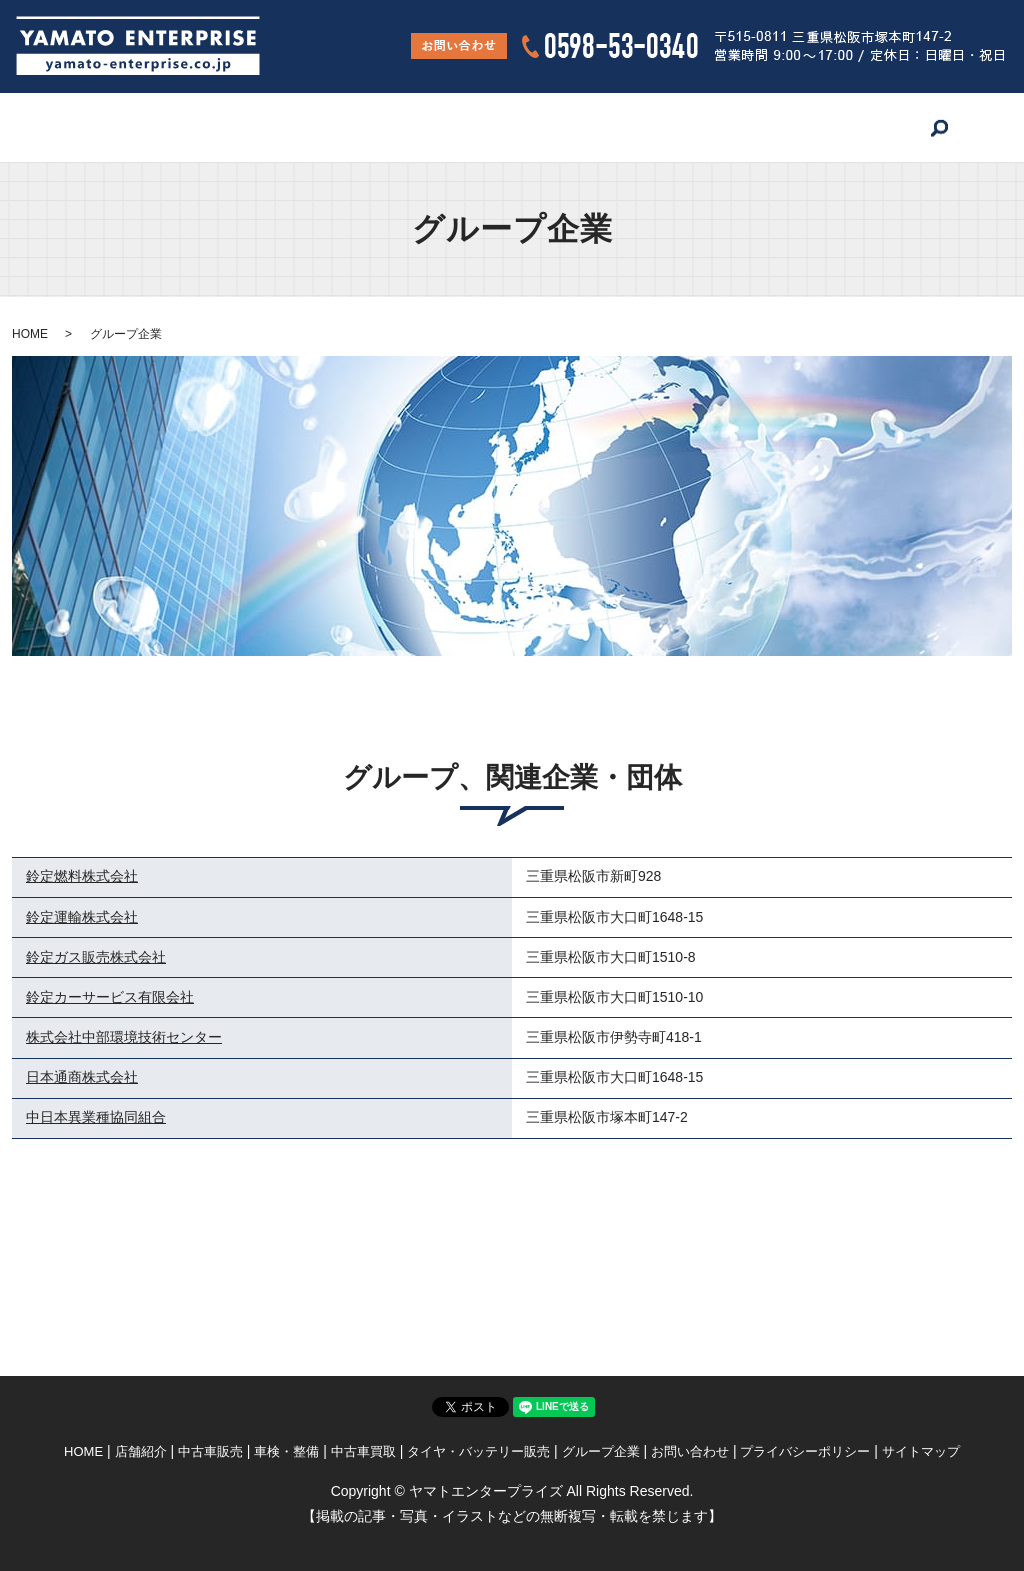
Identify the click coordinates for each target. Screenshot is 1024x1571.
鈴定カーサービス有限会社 (110, 997)
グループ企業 (747, 127)
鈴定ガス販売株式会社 (96, 957)
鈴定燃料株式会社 (82, 876)
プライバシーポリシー (805, 1451)
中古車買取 (455, 127)
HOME (80, 127)
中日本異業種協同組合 (96, 1117)
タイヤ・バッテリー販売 (598, 127)
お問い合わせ (862, 127)
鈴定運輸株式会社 (82, 917)
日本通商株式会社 (82, 1077)
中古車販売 (254, 127)
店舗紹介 (160, 127)
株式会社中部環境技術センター (124, 1037)
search (950, 128)
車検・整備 (354, 127)
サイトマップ (921, 1451)
